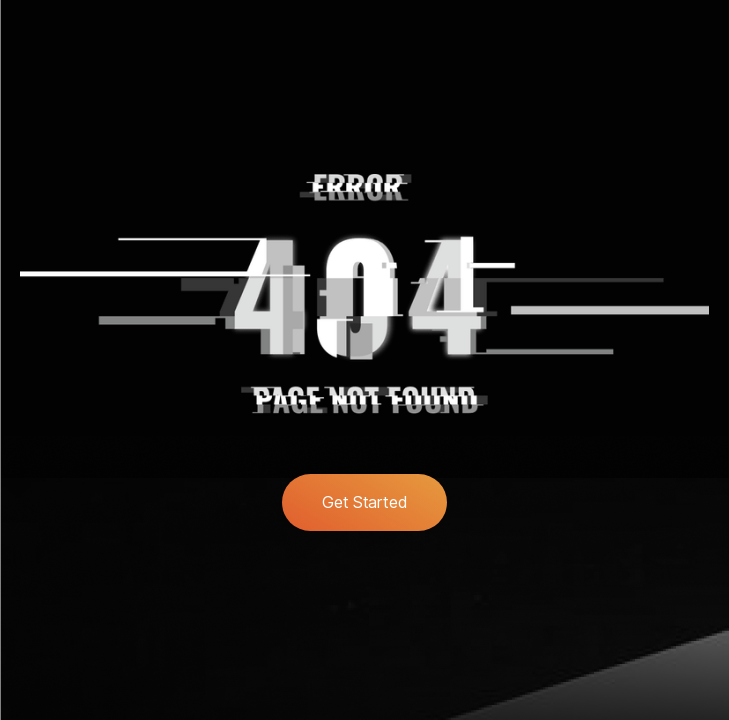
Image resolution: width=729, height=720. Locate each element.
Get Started (364, 502)
